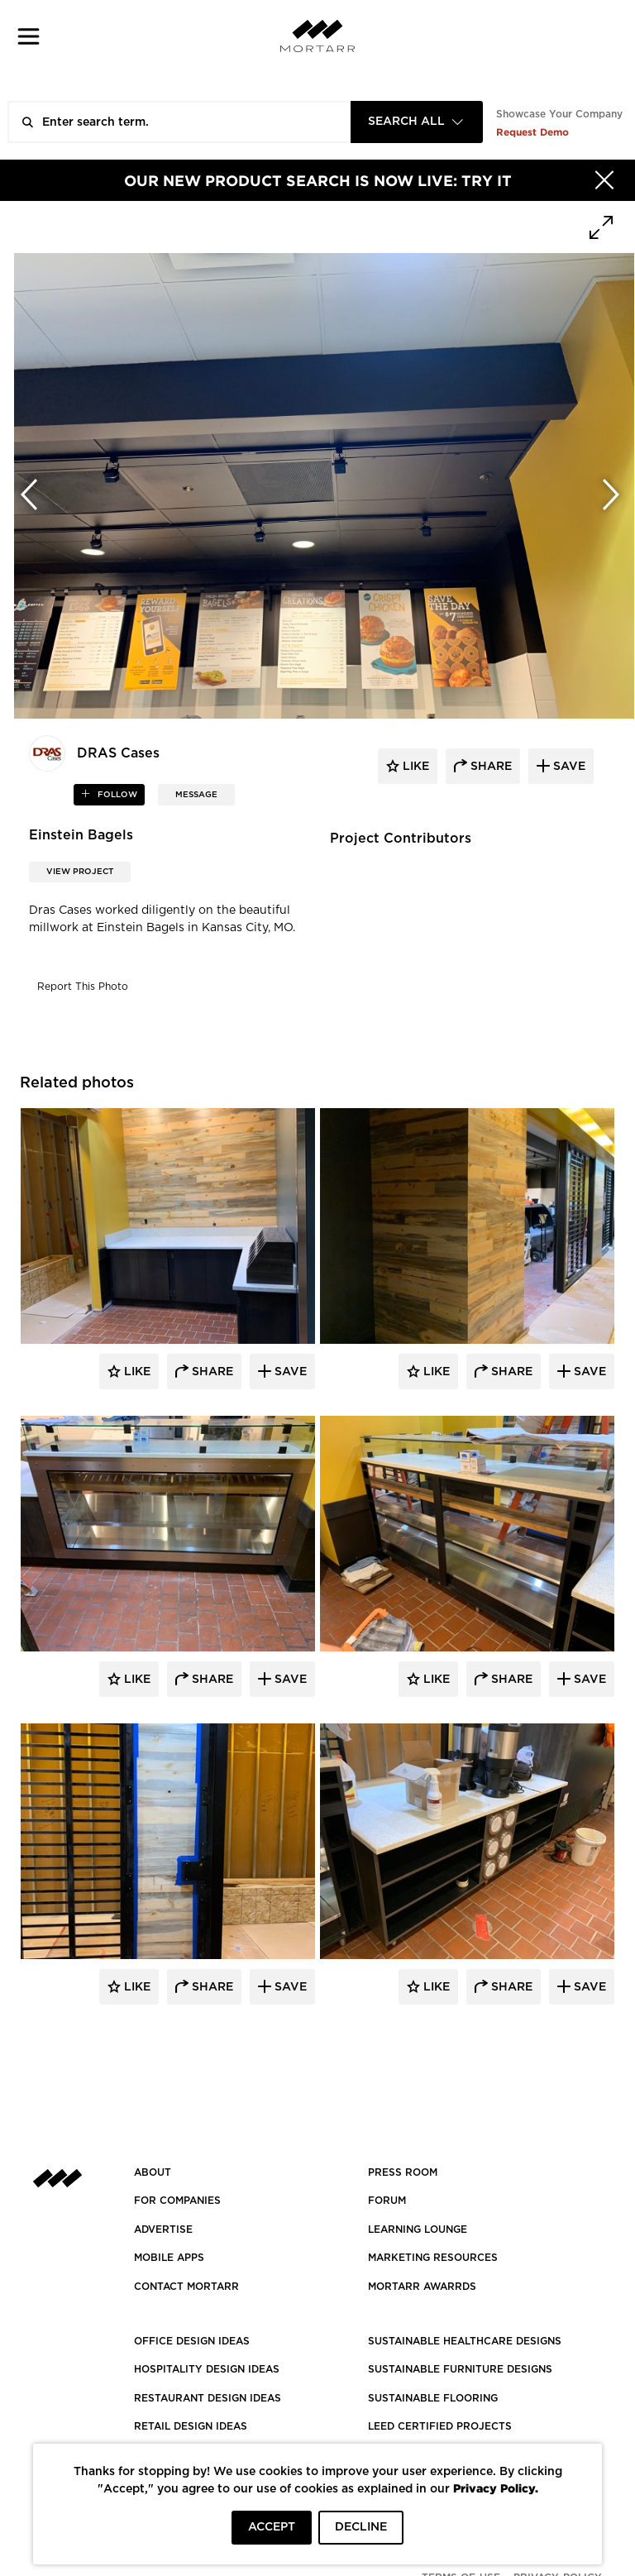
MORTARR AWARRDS (422, 2287)
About (152, 2172)
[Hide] (604, 180)
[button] (28, 36)
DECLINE (361, 2527)
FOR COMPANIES (177, 2201)
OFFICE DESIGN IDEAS (192, 2341)
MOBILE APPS (169, 2258)
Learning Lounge (417, 2229)
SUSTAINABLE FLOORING (433, 2398)
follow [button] (116, 795)
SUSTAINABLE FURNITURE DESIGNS (460, 2369)
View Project (79, 871)
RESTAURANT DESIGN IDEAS (207, 2398)
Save (289, 1372)
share (489, 766)
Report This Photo (82, 987)
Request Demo (532, 132)
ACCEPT (271, 2527)
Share (211, 1372)
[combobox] (417, 122)
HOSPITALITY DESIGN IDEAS (206, 2369)
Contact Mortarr (186, 2287)
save (567, 766)
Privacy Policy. (495, 2488)
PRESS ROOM (402, 2172)
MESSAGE (196, 795)
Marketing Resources (433, 2258)
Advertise (163, 2229)
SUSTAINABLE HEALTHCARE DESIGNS (464, 2341)
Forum (387, 2201)
